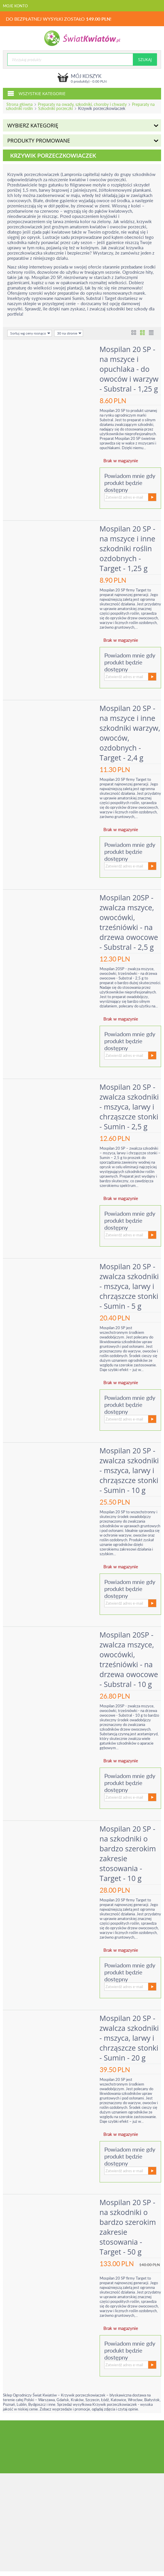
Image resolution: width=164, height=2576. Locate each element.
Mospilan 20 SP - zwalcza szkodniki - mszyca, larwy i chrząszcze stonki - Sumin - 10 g (130, 1475)
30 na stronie (69, 333)
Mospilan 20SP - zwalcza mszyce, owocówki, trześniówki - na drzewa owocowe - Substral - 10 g (129, 1664)
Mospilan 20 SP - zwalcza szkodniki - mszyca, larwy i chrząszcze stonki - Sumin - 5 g (130, 1290)
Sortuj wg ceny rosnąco (30, 333)
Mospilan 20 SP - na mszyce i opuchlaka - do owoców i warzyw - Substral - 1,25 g (129, 369)
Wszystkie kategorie (36, 93)
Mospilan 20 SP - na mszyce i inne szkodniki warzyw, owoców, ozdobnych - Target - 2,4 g (129, 732)
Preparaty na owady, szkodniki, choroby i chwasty (82, 104)
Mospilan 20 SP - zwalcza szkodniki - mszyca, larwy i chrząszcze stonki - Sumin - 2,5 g (130, 1111)
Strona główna (19, 104)
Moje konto (15, 5)
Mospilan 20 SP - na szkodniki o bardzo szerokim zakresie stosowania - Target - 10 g (128, 1858)
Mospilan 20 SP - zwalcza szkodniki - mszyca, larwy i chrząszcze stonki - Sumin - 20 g (130, 2042)
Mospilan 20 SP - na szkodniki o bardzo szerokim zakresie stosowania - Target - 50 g (128, 2231)
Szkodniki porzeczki (55, 108)
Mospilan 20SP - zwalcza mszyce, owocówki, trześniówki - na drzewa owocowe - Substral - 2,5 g (129, 922)
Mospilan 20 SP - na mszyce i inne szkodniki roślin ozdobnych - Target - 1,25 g (128, 548)
